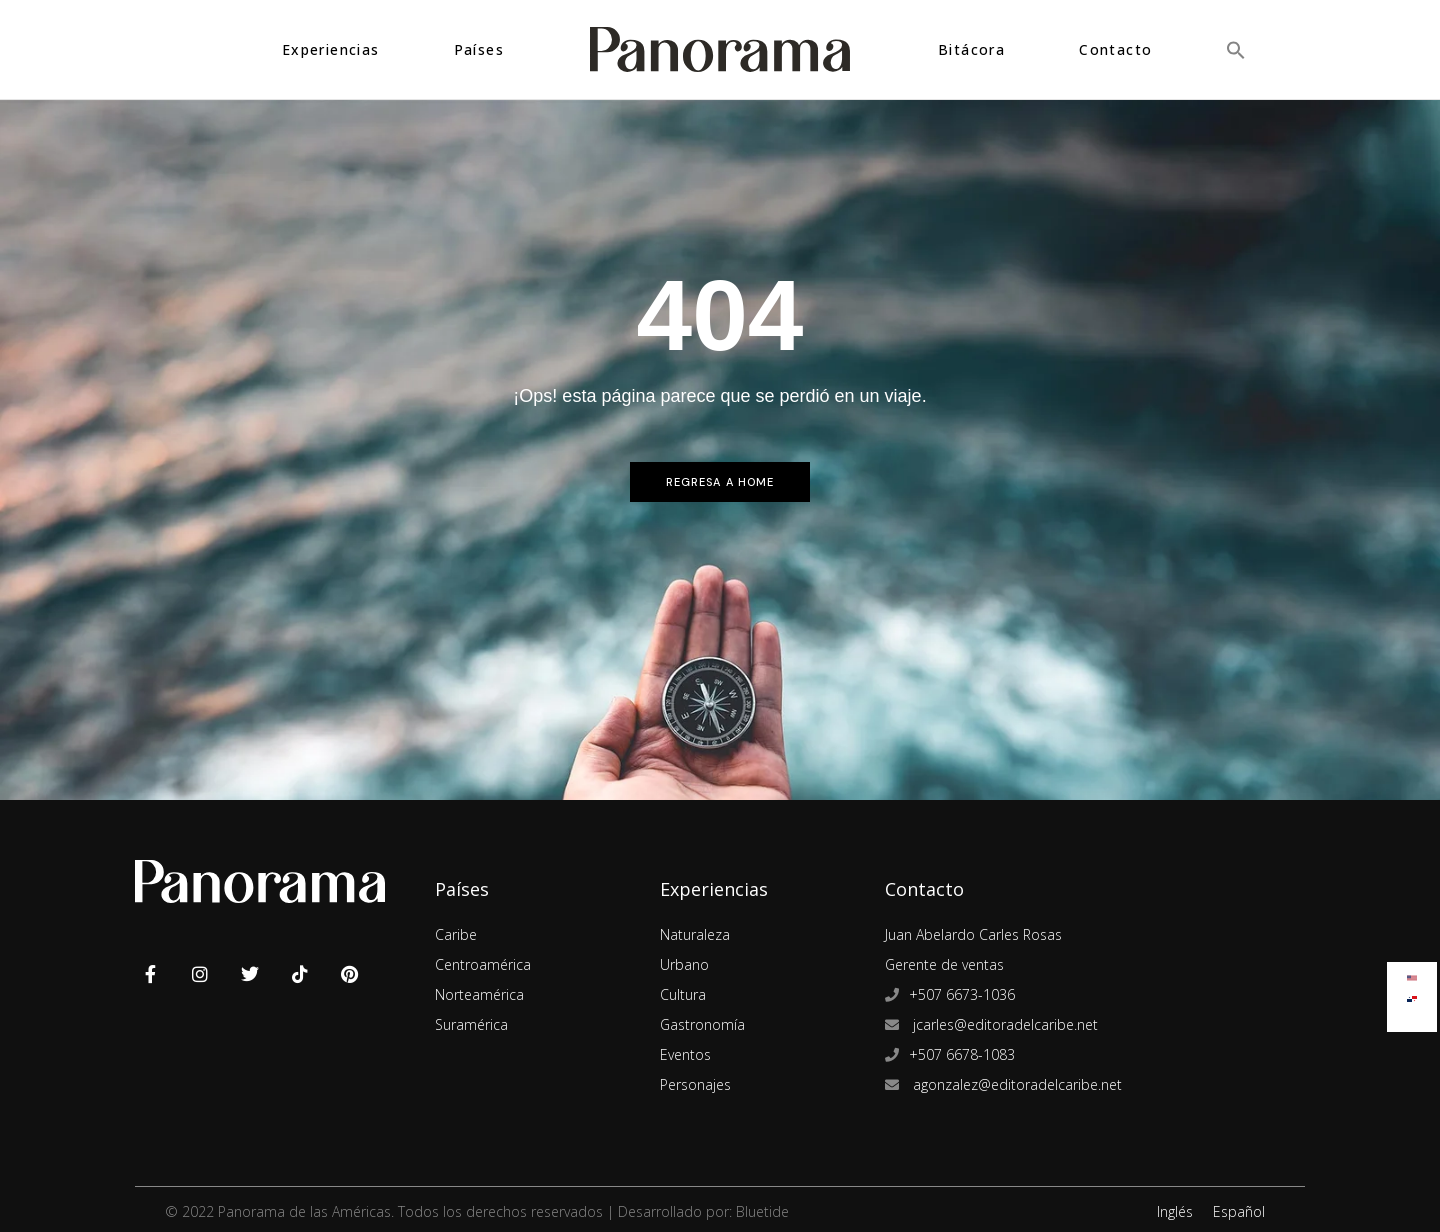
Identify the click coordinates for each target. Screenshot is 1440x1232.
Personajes (695, 1084)
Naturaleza (695, 934)
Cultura (683, 994)
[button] (1236, 49)
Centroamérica (483, 964)
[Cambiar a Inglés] (1412, 973)
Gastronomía (702, 1024)
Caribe (456, 934)
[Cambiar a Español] (1412, 994)
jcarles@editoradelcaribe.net (1003, 1024)
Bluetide (762, 1211)
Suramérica (471, 1024)
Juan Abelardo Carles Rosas (973, 934)
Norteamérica (479, 994)
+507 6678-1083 (962, 1054)
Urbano (684, 964)
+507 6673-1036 (962, 994)
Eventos (685, 1054)
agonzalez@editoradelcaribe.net (1015, 1084)
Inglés (1175, 1211)
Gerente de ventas (944, 964)
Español (1239, 1211)
